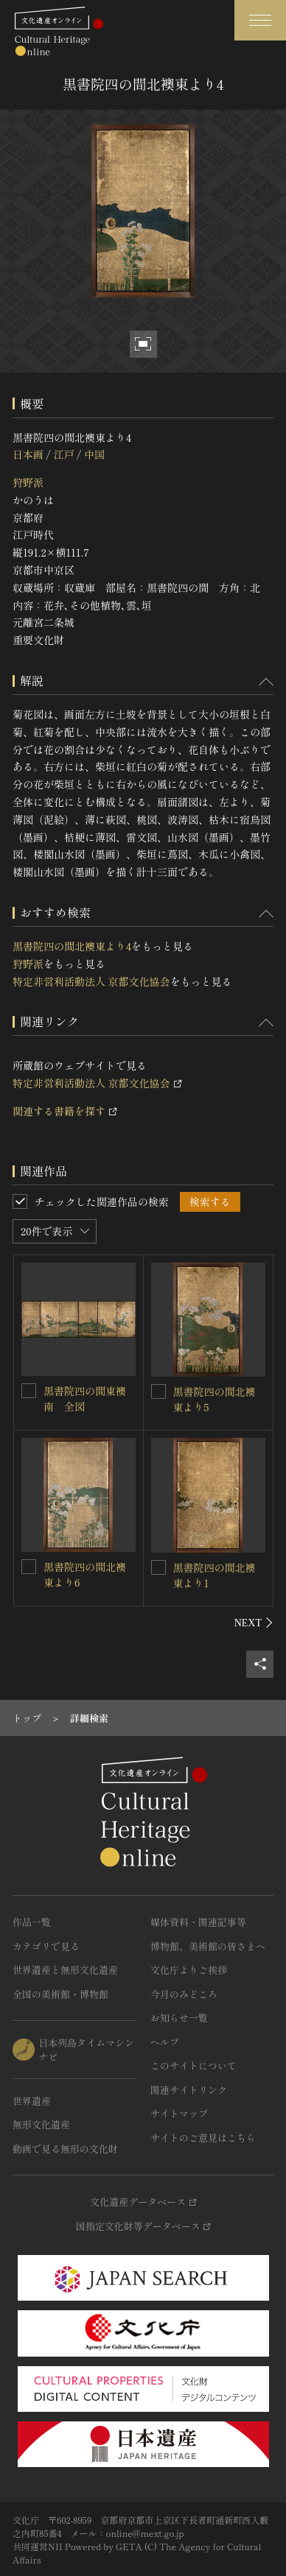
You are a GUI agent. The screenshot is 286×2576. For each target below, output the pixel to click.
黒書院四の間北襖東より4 (72, 946)
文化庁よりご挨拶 (188, 1970)
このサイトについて (193, 2065)
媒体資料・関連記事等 (198, 1922)
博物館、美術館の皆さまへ (207, 1946)
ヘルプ (164, 2042)
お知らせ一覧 (179, 2018)
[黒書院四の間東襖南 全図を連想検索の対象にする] (28, 1390)
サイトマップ (179, 2113)
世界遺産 (32, 2101)
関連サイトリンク (188, 2090)
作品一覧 (32, 1922)
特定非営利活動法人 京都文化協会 (91, 981)
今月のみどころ (183, 1994)
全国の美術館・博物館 (60, 1994)
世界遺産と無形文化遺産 (65, 1970)
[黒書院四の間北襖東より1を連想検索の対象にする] (158, 1567)
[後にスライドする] (253, 1622)
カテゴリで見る (46, 1946)
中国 (94, 454)
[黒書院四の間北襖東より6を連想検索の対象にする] (28, 1566)
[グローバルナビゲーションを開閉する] (260, 20)
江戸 (63, 454)
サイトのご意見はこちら (203, 2138)
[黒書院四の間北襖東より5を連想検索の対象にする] (158, 1391)
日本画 (28, 454)
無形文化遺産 (41, 2124)
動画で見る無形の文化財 (65, 2149)
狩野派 (28, 482)
